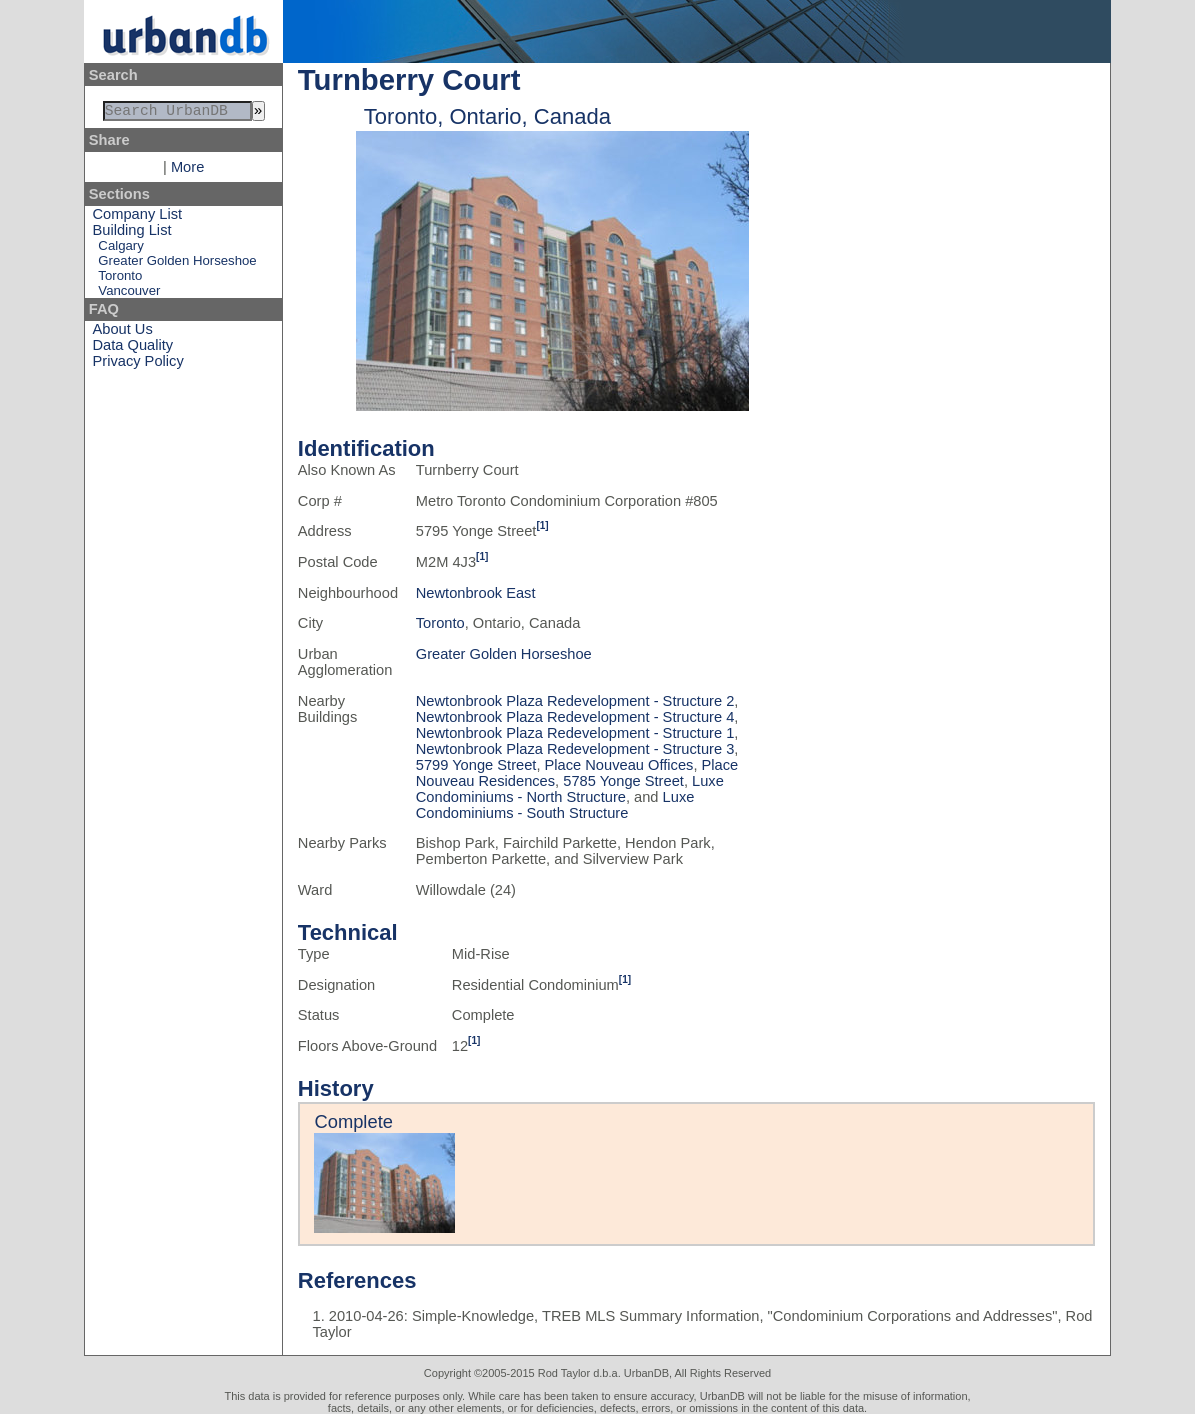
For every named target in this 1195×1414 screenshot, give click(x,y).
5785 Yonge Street (623, 781)
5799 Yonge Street (476, 765)
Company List (138, 218)
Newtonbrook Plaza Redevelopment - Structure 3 (575, 749)
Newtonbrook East (476, 593)
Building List (132, 234)
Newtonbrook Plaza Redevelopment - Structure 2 (575, 701)
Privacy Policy (138, 365)
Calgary (120, 249)
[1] (542, 525)
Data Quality (133, 349)
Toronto (120, 279)
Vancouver (129, 294)
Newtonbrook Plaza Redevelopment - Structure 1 (575, 733)
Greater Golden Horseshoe (177, 264)
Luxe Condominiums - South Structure (555, 805)
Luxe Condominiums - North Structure (570, 789)
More (187, 171)
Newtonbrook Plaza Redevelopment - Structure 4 (575, 717)
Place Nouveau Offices (619, 765)
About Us (123, 333)
